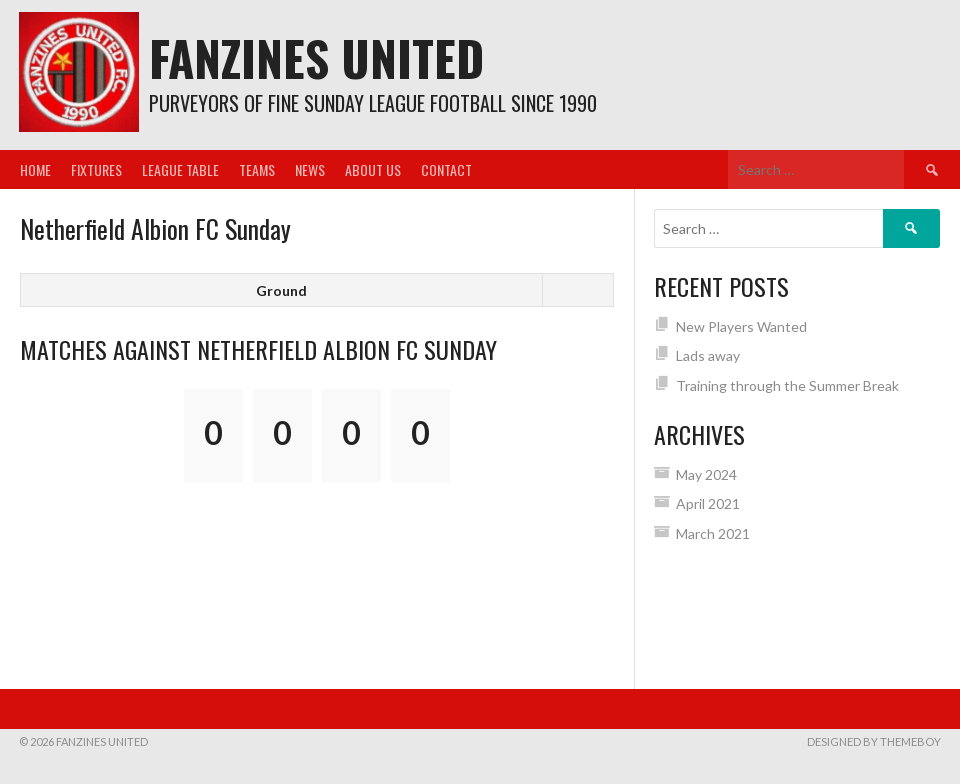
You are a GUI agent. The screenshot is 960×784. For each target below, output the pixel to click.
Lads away (708, 355)
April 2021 (708, 503)
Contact (446, 169)
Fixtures (96, 169)
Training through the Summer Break (787, 385)
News (310, 169)
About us (373, 169)
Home (35, 169)
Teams (257, 169)
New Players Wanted (741, 326)
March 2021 (713, 533)
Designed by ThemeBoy (874, 741)
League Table (180, 169)
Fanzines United (316, 57)
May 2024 (706, 474)
